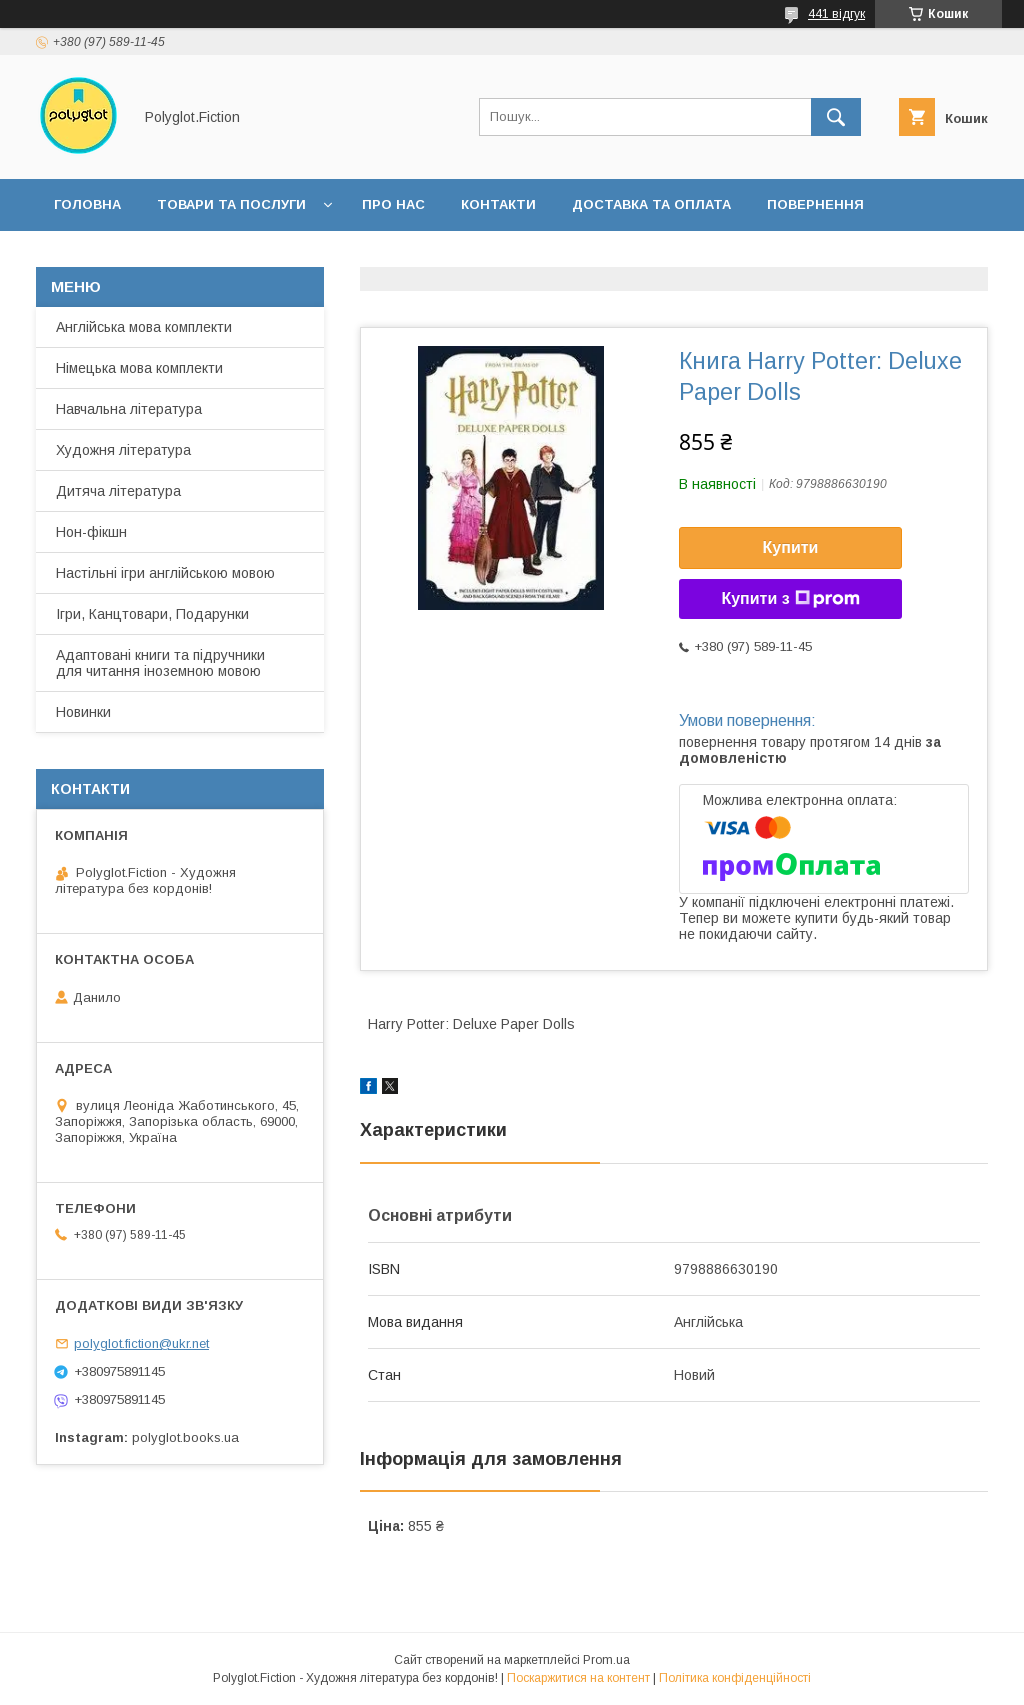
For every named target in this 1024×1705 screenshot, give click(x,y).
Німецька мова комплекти (139, 368)
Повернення (815, 204)
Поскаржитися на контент (578, 1678)
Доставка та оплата (651, 204)
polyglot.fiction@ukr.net (141, 1343)
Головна (87, 204)
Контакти (498, 204)
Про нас (393, 204)
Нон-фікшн (91, 532)
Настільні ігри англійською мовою (165, 573)
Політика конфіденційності (735, 1678)
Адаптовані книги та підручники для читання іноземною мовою (160, 663)
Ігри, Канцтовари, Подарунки (152, 614)
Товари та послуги (231, 204)
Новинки (83, 712)
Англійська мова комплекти (144, 327)
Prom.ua (606, 1660)
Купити (791, 547)
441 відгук (836, 14)
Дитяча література (118, 491)
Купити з (790, 599)
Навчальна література (129, 409)
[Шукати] (836, 117)
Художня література (123, 450)
